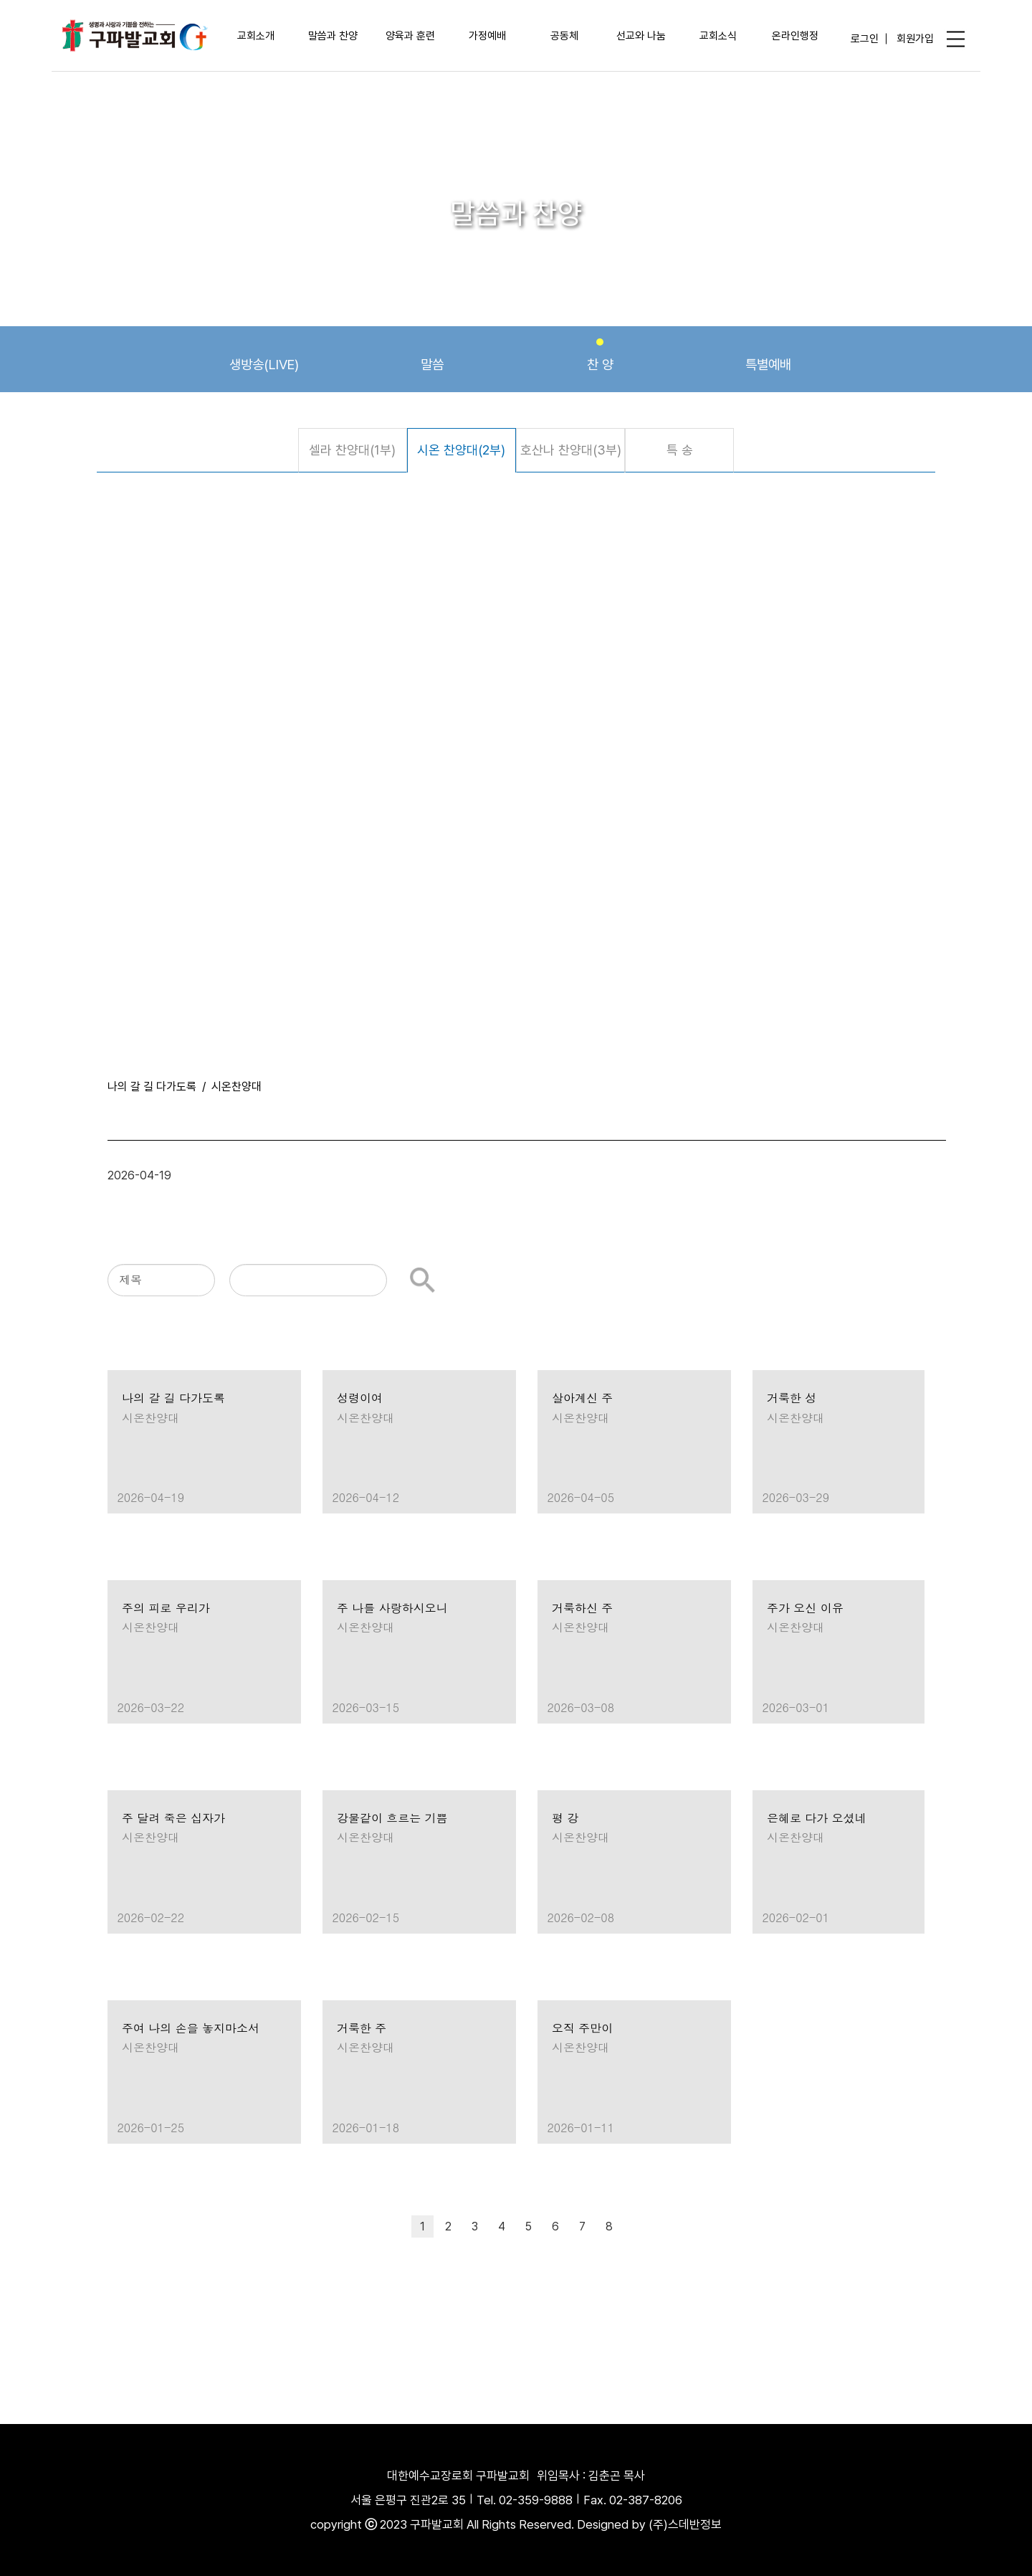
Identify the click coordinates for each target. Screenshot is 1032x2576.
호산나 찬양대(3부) (570, 449)
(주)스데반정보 (685, 2524)
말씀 (432, 355)
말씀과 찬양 (333, 35)
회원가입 (915, 38)
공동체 (564, 35)
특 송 (679, 449)
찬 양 (600, 355)
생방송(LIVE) (264, 355)
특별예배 (768, 355)
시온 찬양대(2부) (461, 449)
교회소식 (718, 35)
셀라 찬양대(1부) (352, 449)
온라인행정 (795, 35)
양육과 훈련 (410, 35)
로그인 (865, 38)
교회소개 (255, 35)
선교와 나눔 (641, 35)
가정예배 (487, 35)
